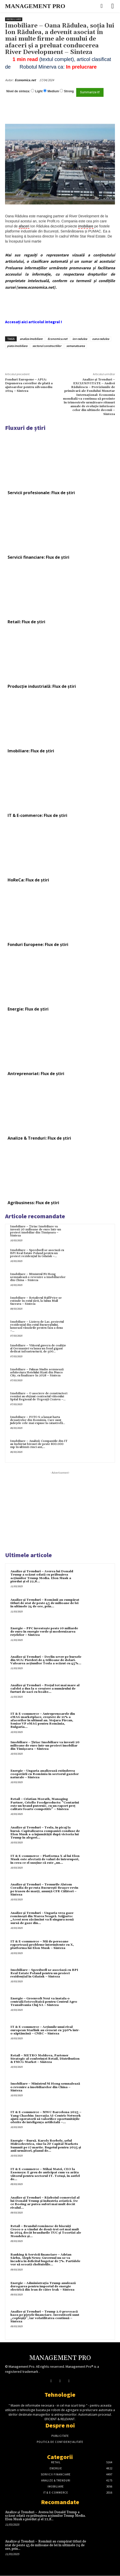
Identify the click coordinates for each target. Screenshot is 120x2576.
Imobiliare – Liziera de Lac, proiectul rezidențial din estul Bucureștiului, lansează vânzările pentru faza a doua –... (37, 1326)
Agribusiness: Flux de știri (33, 1202)
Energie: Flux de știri (28, 1009)
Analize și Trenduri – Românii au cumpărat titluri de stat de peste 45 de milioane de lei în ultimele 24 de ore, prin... (44, 1603)
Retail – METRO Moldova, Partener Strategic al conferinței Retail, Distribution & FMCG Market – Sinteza (44, 2059)
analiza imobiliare (31, 339)
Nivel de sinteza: (18, 91)
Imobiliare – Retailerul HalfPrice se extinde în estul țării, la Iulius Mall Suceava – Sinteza (36, 1301)
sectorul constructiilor (46, 346)
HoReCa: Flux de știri (28, 880)
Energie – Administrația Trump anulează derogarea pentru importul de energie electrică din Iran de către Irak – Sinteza (43, 2286)
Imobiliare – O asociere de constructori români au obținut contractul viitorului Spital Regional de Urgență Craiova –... (38, 1396)
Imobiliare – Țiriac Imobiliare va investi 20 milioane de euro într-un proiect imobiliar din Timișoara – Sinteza (35, 1231)
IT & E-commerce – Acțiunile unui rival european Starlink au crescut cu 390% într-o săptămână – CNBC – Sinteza (45, 2030)
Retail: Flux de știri (26, 622)
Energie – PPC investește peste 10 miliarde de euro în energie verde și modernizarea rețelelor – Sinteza (44, 1631)
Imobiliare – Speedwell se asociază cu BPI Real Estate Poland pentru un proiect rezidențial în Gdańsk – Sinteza (44, 1973)
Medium (53, 91)
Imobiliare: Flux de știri (31, 751)
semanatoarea (75, 346)
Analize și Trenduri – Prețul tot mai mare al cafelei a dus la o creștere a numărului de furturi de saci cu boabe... (44, 1688)
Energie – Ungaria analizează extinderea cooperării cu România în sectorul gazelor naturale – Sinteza (44, 1774)
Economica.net (25, 80)
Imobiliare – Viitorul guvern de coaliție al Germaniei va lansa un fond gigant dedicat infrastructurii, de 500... (38, 1348)
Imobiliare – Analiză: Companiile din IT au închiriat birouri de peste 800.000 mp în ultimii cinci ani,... (38, 1444)
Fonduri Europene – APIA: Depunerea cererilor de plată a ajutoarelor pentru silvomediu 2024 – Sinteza (29, 385)
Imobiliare (13, 19)
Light (39, 91)
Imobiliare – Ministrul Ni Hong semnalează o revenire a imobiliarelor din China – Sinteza (38, 1277)
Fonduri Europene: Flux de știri (38, 944)
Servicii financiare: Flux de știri (38, 557)
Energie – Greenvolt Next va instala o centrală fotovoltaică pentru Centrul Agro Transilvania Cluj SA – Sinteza (43, 2002)
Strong (69, 91)
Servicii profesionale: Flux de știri (41, 492)
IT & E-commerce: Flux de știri (37, 815)
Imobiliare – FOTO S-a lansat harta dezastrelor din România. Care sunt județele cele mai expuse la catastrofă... (37, 1420)
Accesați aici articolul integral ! (33, 321)
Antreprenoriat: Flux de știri (36, 1073)
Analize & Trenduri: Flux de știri (39, 1138)
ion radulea (79, 339)
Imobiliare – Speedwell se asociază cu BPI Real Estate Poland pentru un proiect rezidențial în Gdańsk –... (37, 1253)
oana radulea (100, 339)
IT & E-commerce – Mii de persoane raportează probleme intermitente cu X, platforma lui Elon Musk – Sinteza (42, 1945)
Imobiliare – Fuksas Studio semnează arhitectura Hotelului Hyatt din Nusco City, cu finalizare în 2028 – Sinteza (37, 1372)
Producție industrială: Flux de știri (42, 686)
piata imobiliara (17, 346)
